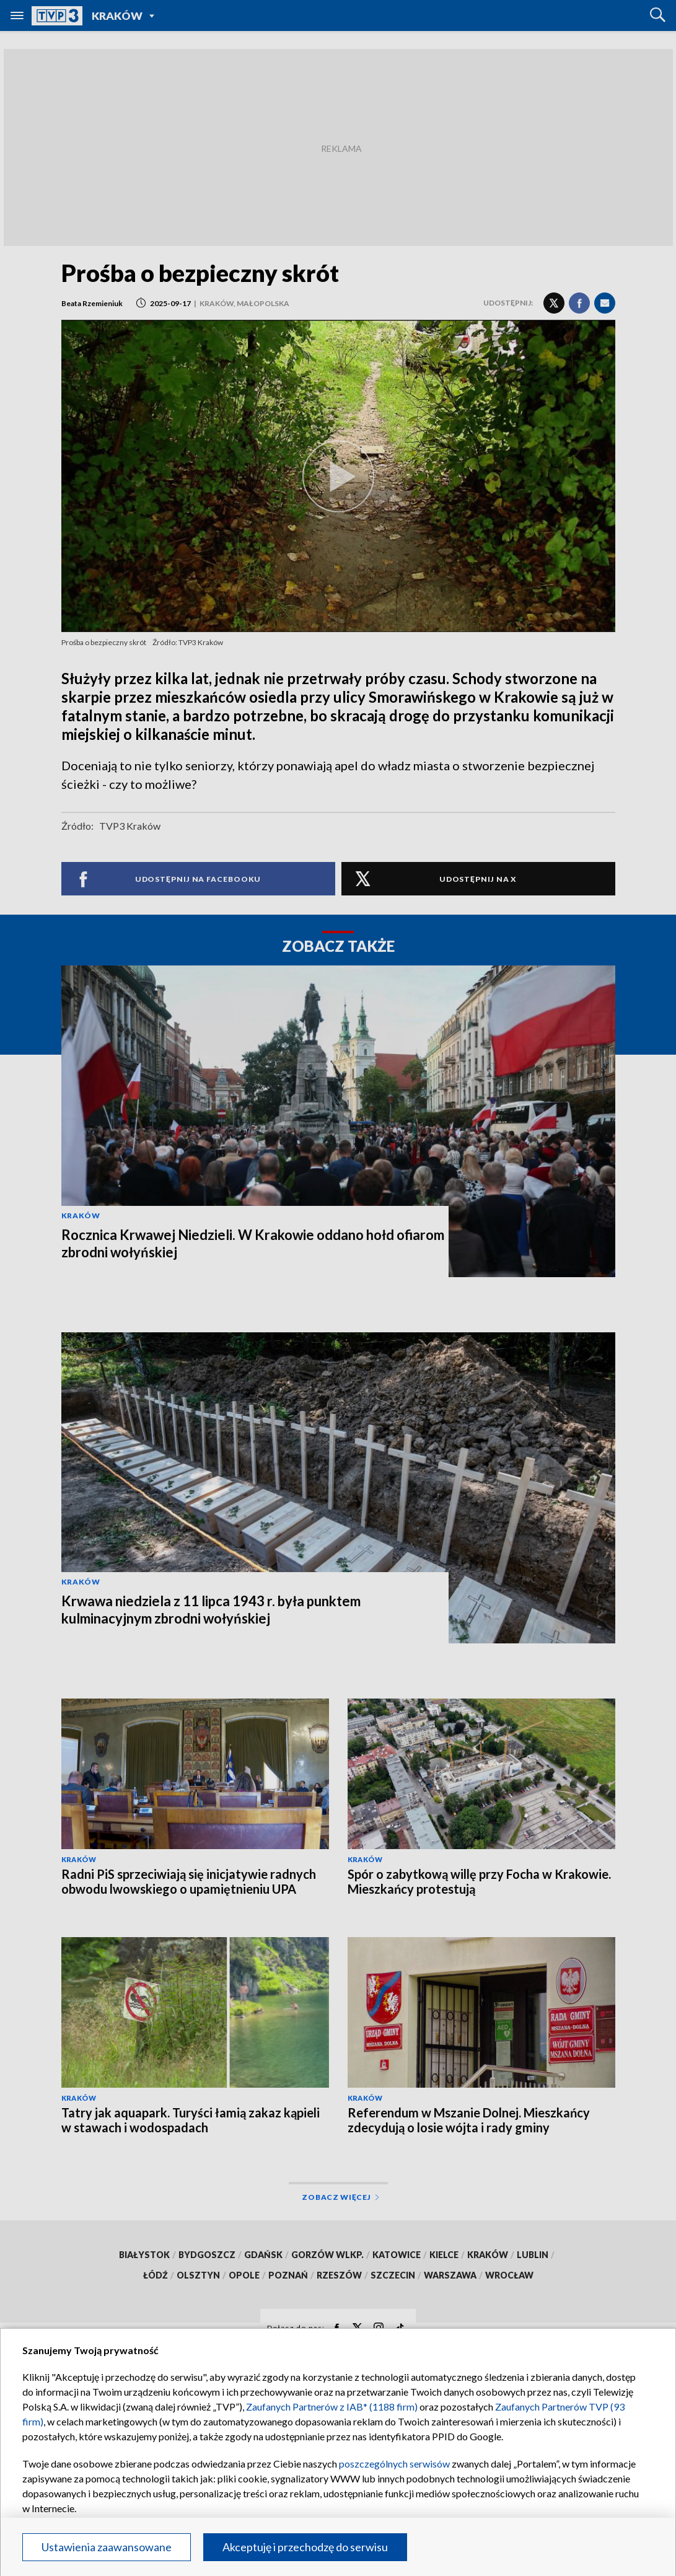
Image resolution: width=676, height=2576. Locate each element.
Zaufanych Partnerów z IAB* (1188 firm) (332, 2406)
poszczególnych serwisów (394, 2463)
